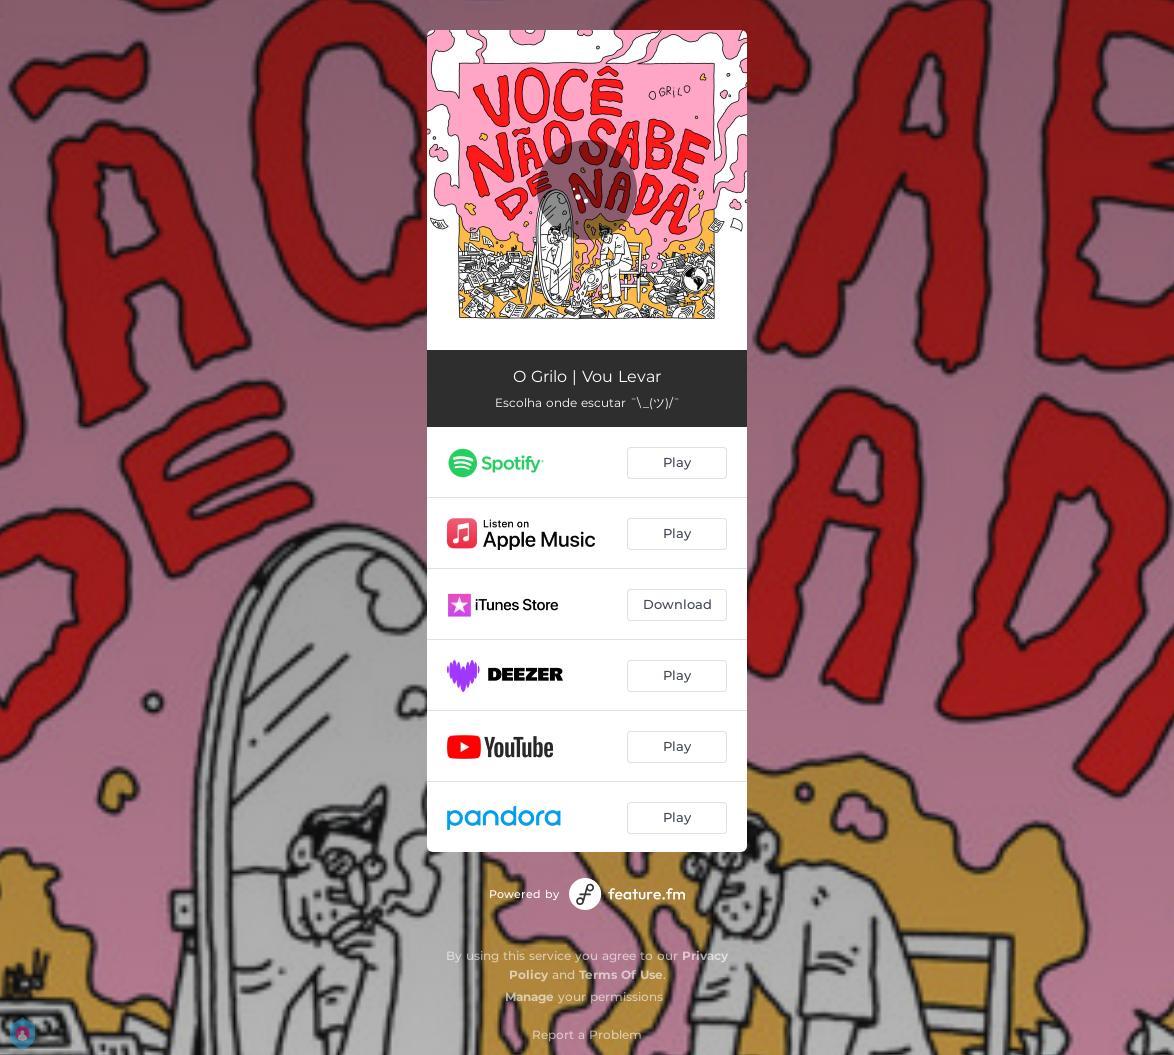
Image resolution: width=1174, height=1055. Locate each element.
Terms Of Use (621, 974)
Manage (529, 996)
